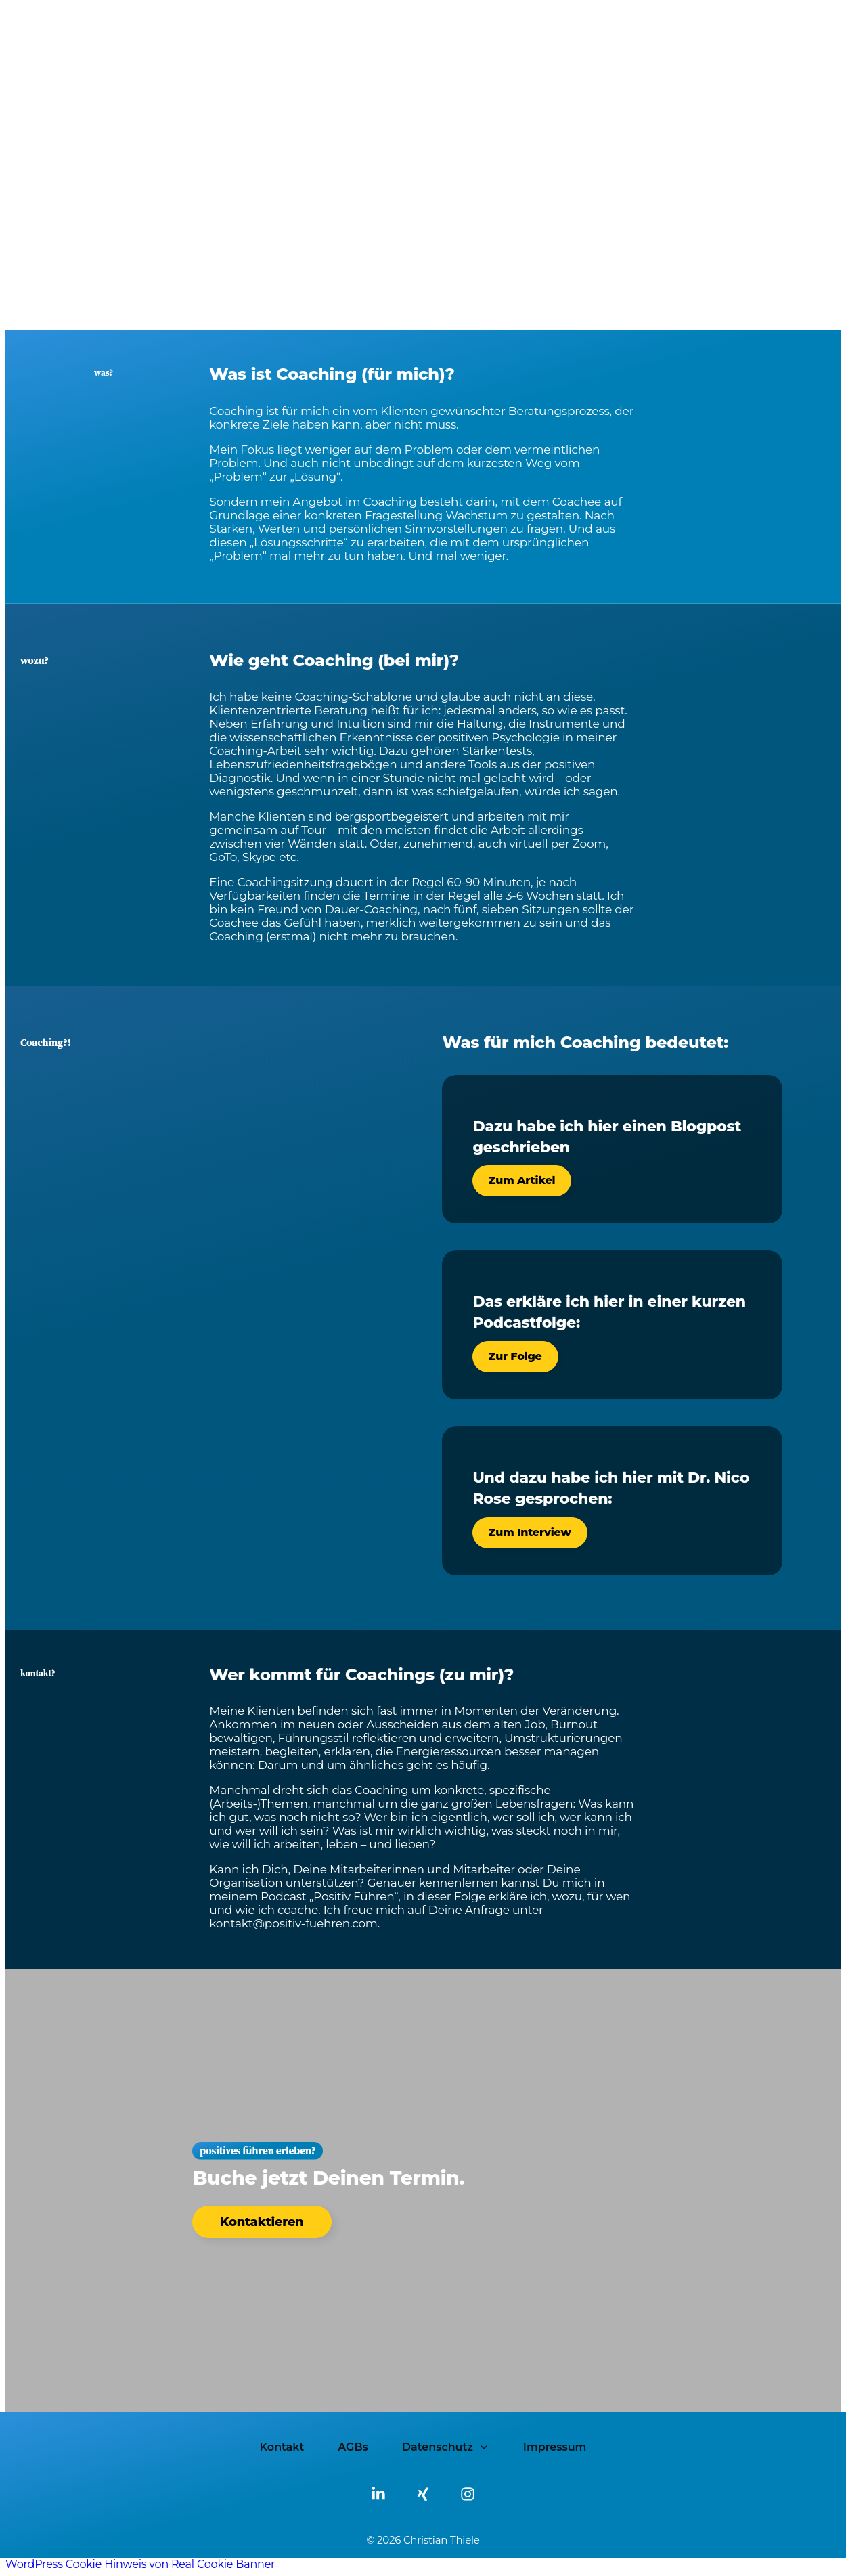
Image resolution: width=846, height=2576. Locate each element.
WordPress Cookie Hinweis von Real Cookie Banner (140, 2564)
